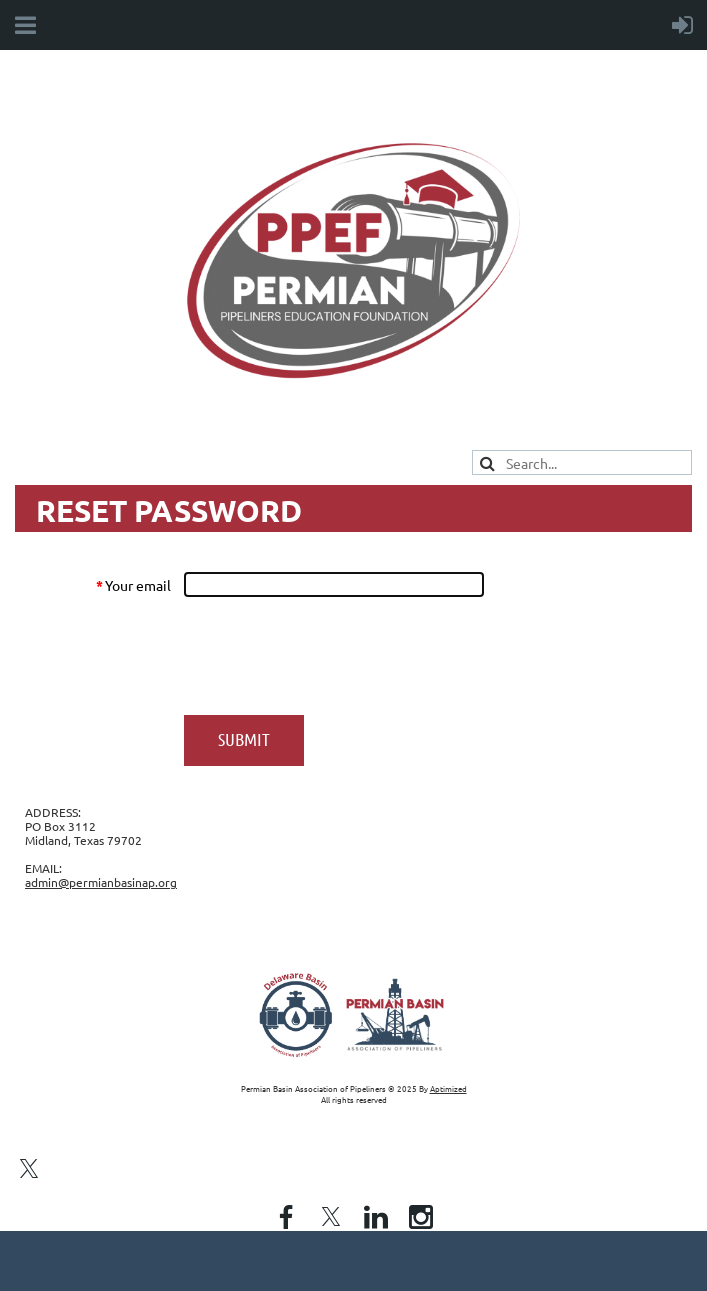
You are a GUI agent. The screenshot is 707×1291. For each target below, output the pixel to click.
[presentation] (336, 656)
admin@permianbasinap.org (101, 882)
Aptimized (448, 1088)
